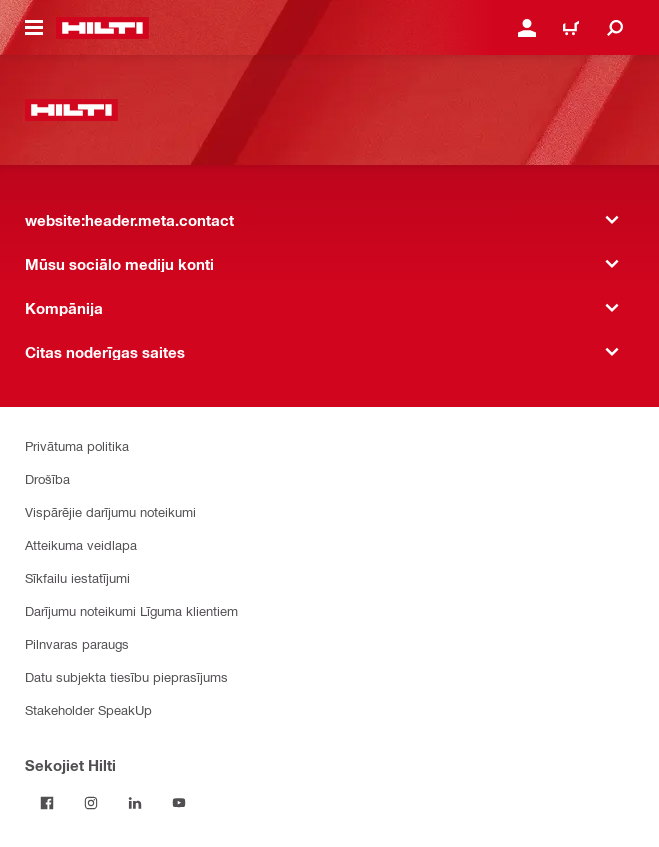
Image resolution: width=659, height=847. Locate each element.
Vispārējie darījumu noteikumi (110, 511)
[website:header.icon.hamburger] (34, 28)
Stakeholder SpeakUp (88, 709)
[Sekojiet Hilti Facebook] (47, 803)
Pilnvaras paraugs (77, 643)
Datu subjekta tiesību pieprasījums (126, 676)
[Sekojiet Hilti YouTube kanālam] (179, 803)
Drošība (47, 478)
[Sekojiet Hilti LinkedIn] (135, 803)
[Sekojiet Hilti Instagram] (91, 803)
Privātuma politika (77, 445)
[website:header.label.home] (102, 28)
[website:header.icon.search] (615, 28)
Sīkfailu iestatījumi (77, 577)
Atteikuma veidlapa (81, 544)
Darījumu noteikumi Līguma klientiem (131, 610)
